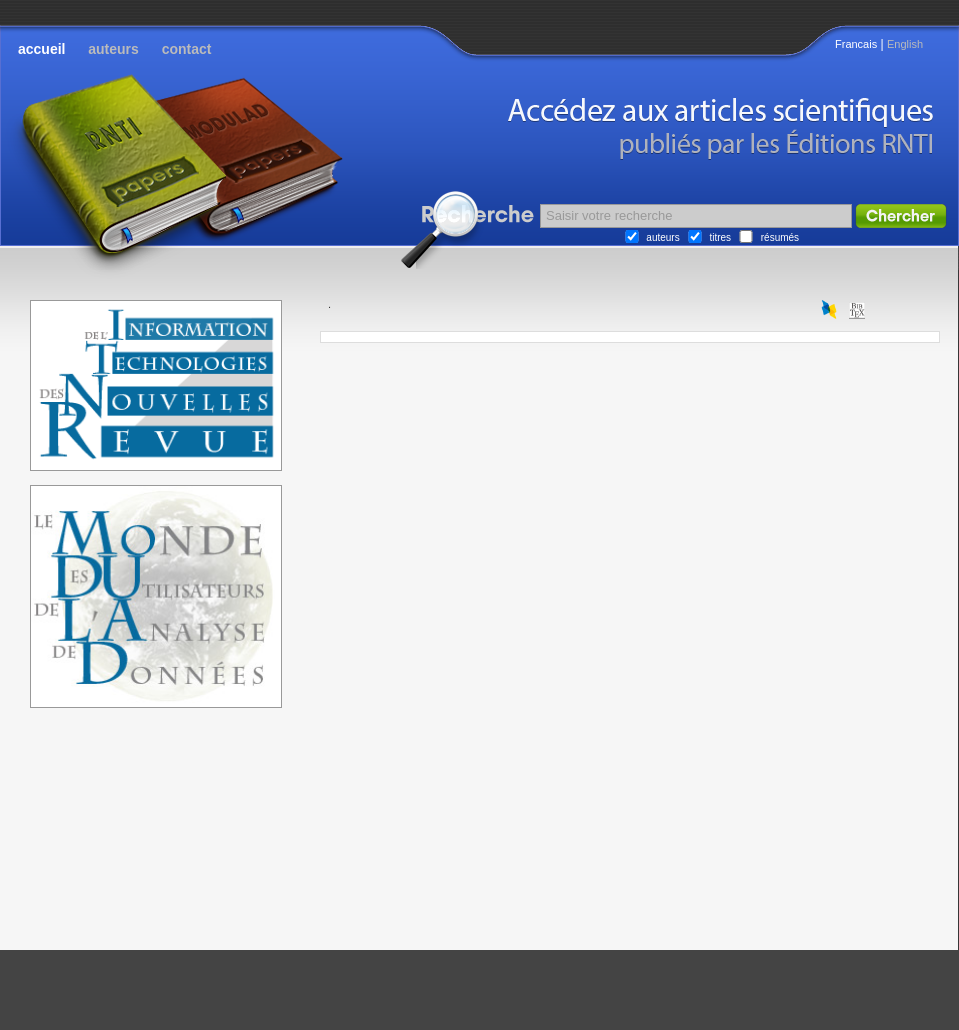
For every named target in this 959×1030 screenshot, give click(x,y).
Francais (856, 44)
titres (720, 237)
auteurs (113, 49)
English (905, 44)
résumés (780, 237)
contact (187, 49)
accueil (41, 49)
